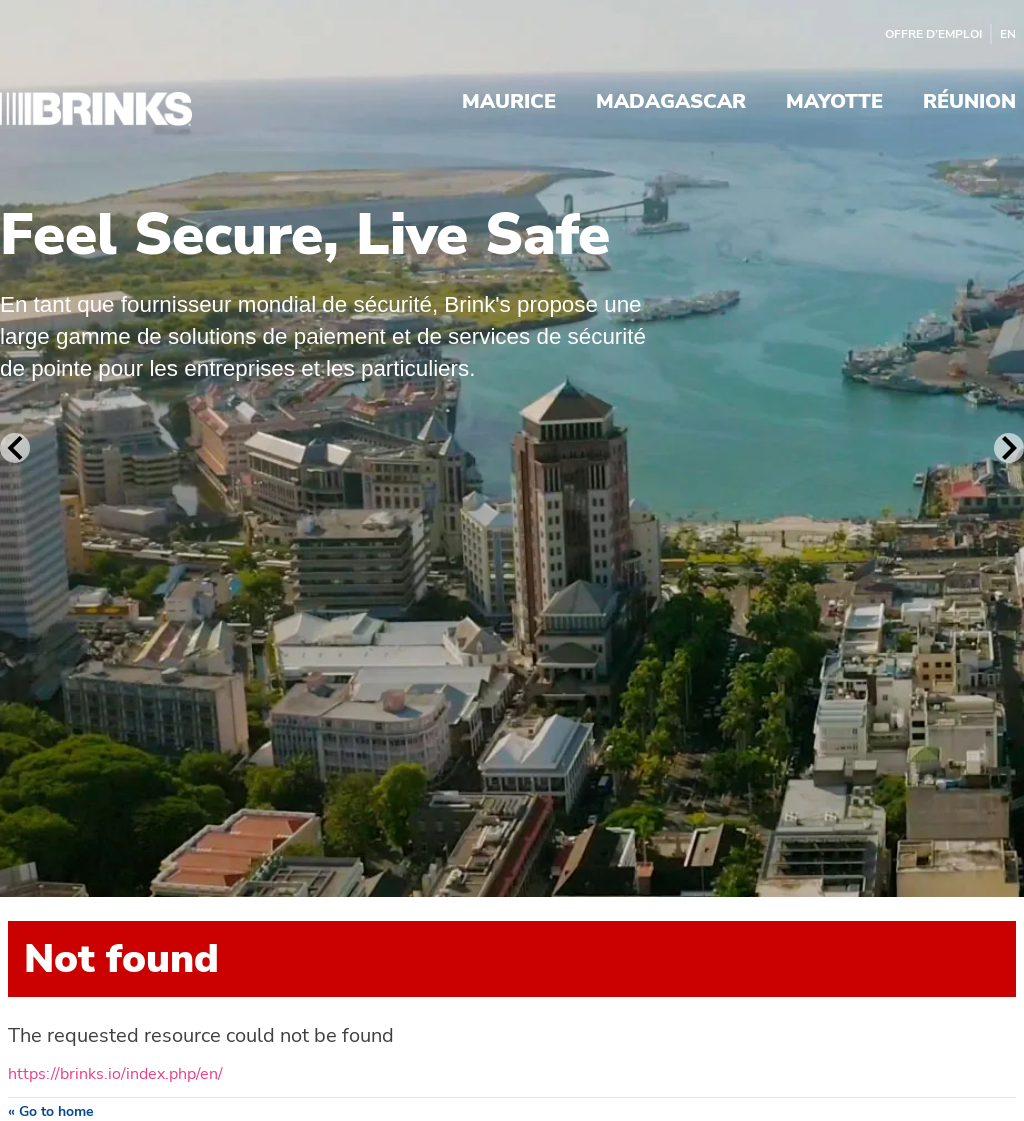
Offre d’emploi (933, 34)
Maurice (509, 103)
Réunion (969, 103)
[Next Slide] (1009, 448)
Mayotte (834, 103)
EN (1008, 34)
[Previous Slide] (15, 448)
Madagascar (671, 103)
